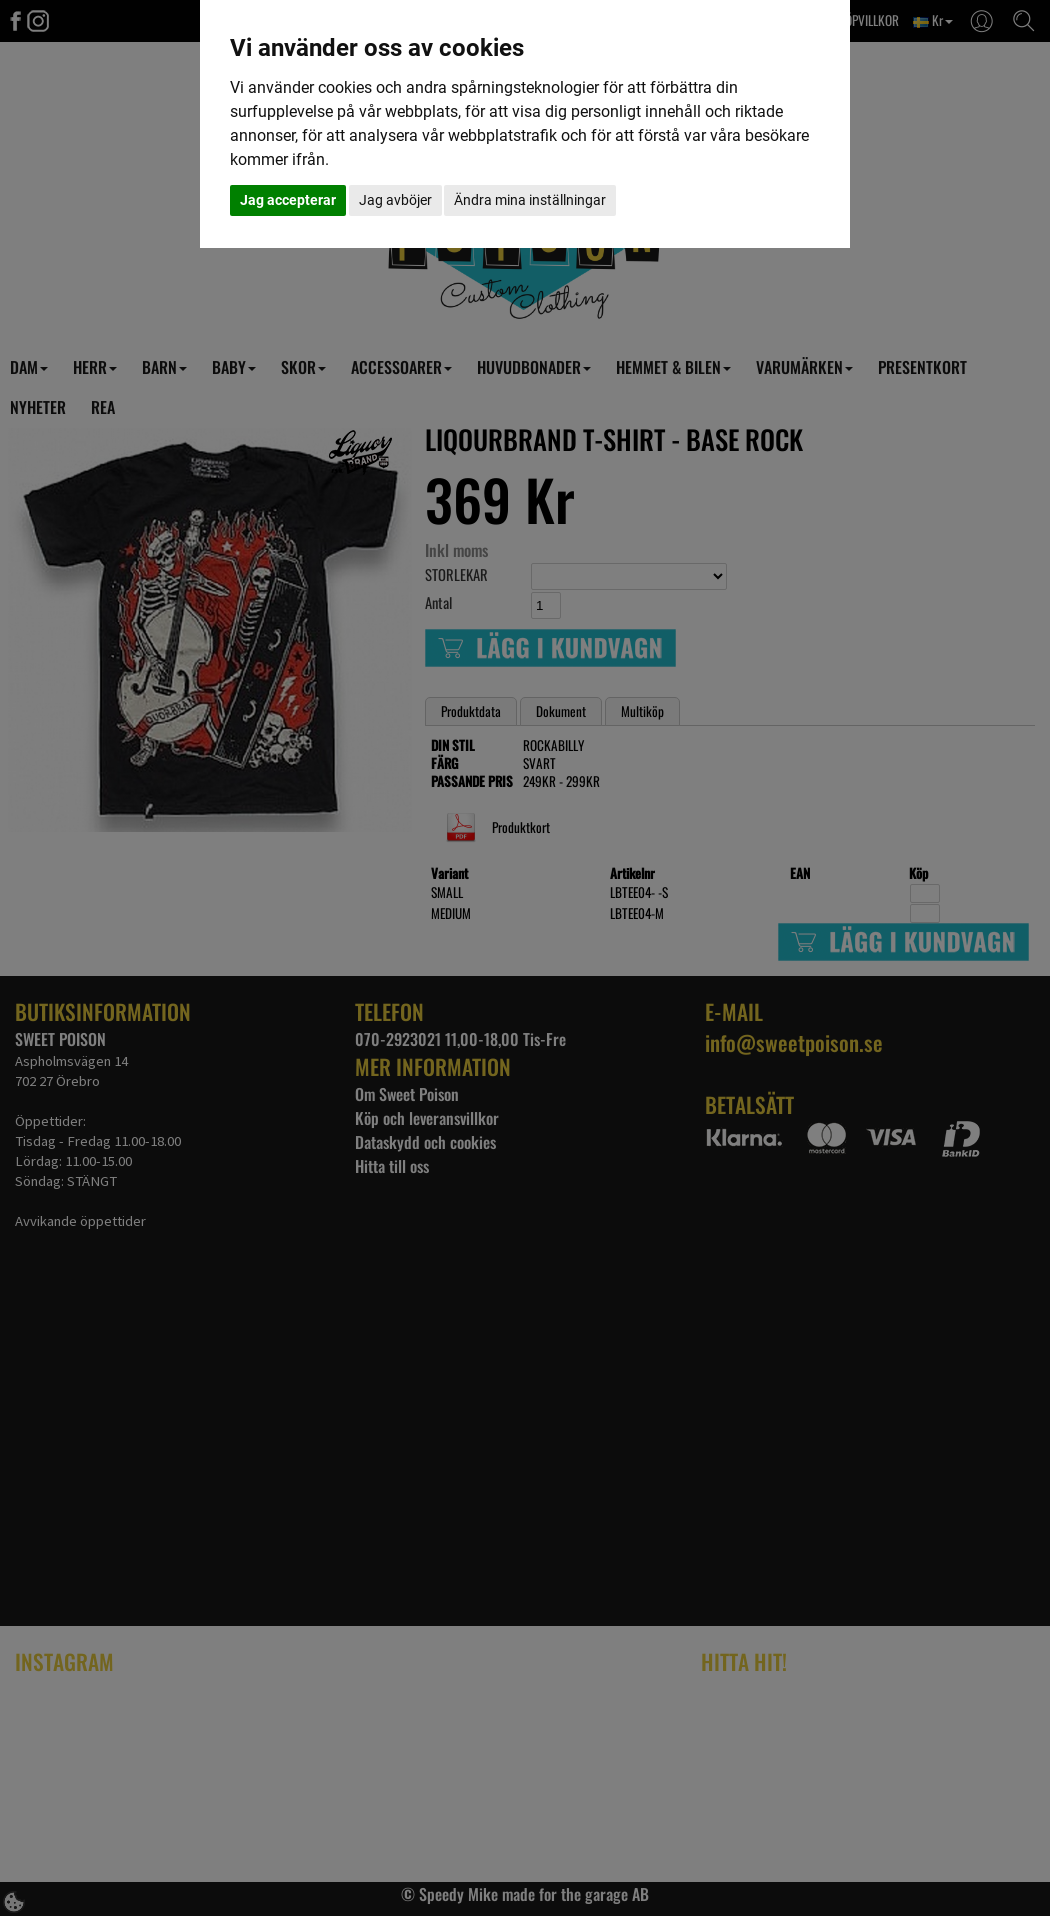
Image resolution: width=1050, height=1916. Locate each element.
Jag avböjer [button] (395, 200)
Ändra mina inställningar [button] (530, 200)
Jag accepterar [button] (288, 200)
